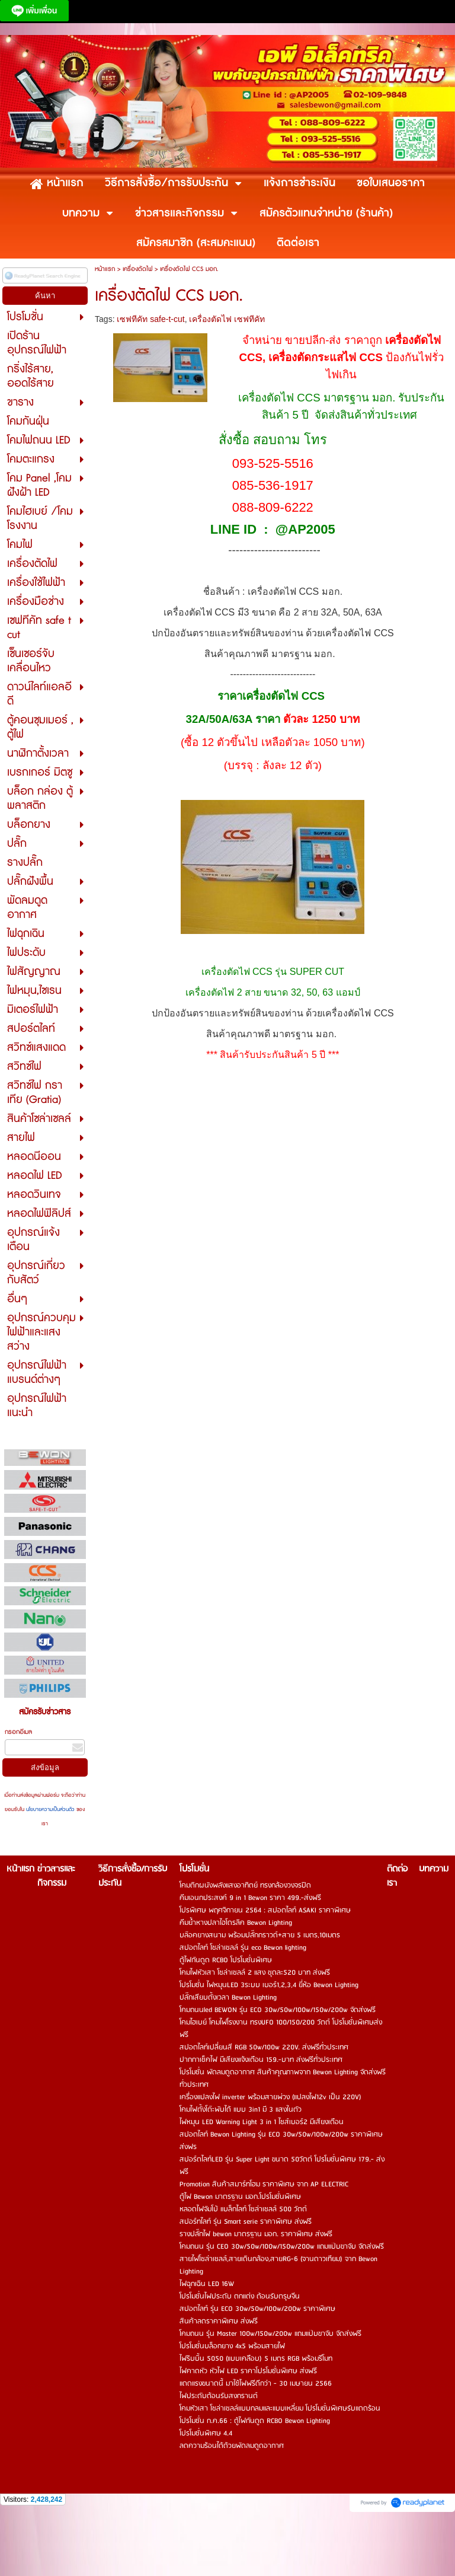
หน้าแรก (105, 268)
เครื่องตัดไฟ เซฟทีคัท (227, 319)
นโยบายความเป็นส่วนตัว (50, 1809)
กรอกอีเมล (18, 1731)
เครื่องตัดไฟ (137, 268)
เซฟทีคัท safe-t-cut (150, 319)
